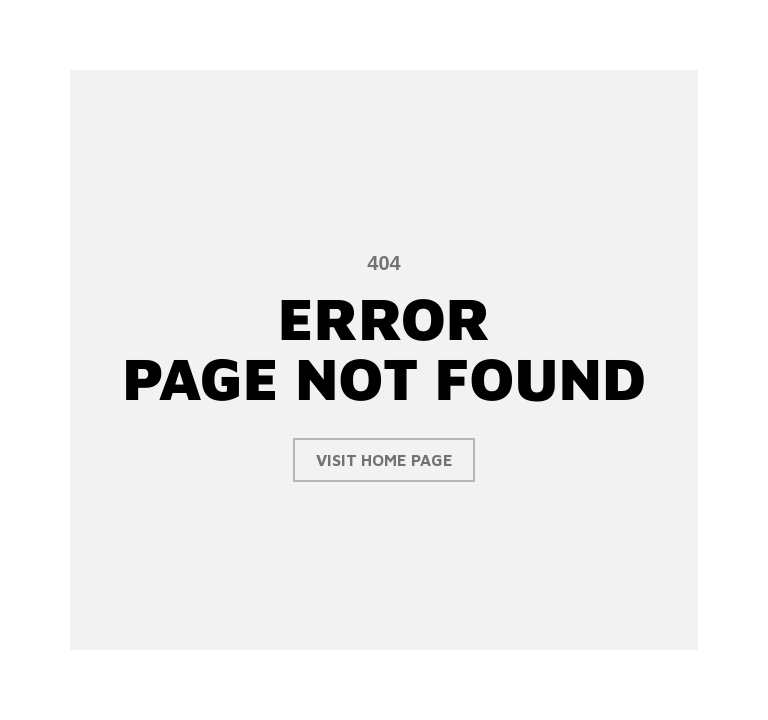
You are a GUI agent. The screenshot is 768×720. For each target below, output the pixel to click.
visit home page (384, 460)
